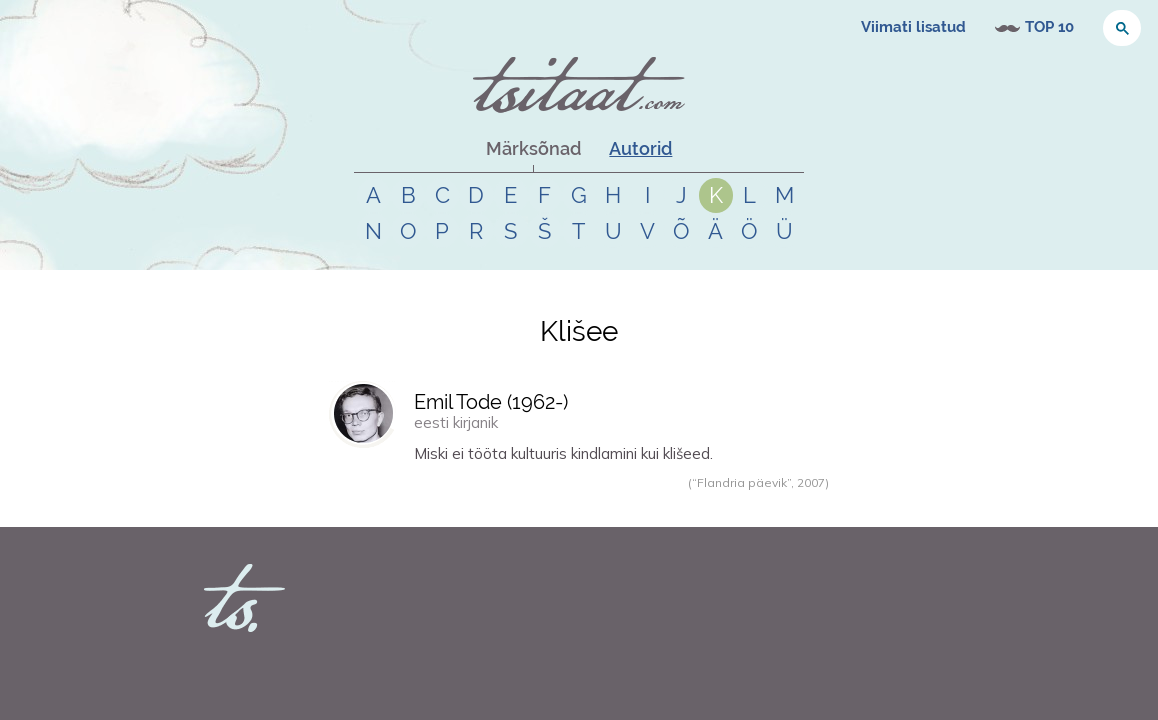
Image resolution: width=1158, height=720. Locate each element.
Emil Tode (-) (491, 402)
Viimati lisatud (913, 27)
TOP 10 (1049, 27)
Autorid (640, 148)
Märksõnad (533, 148)
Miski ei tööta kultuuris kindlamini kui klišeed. (563, 453)
